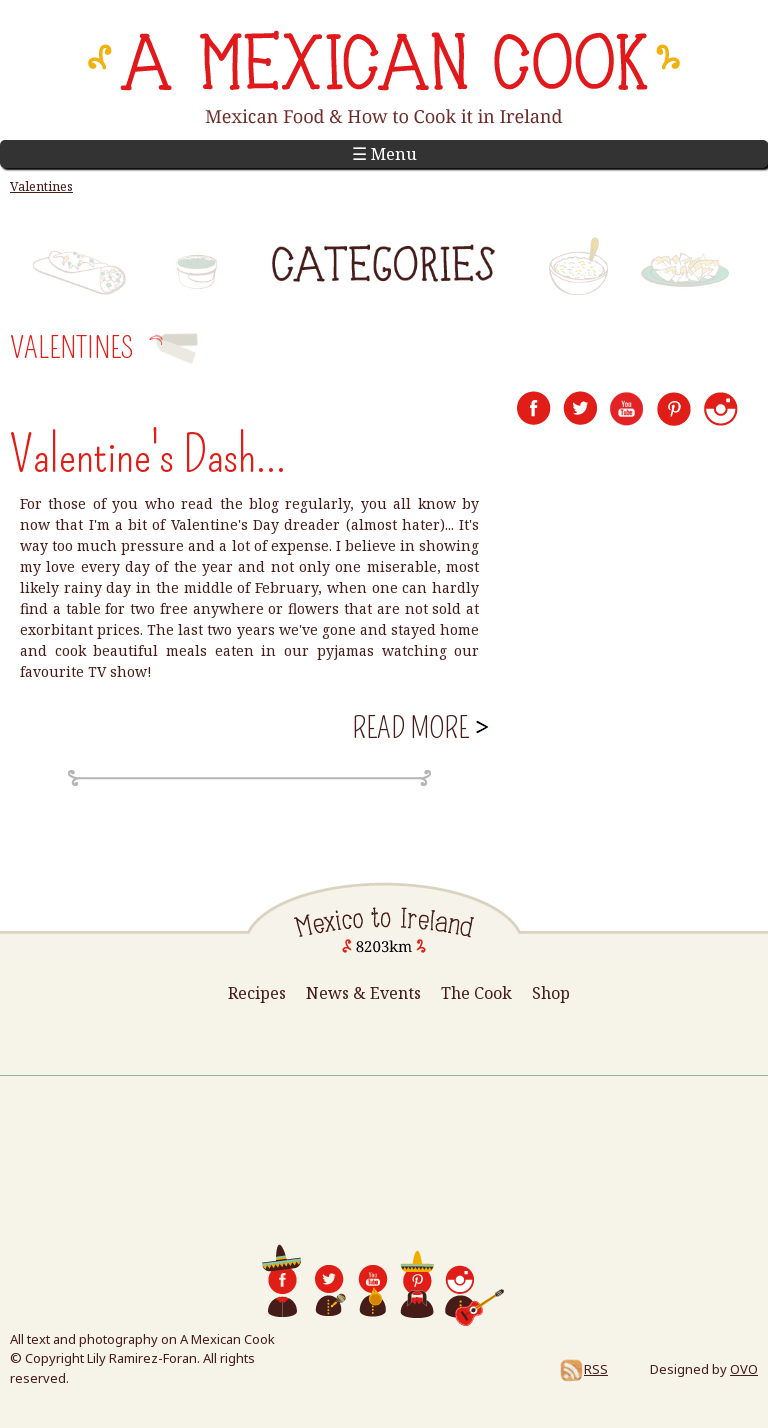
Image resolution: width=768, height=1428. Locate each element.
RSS (583, 1369)
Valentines (41, 186)
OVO (744, 1369)
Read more (418, 728)
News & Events (363, 993)
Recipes (257, 993)
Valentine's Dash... (148, 455)
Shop (551, 993)
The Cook (476, 993)
